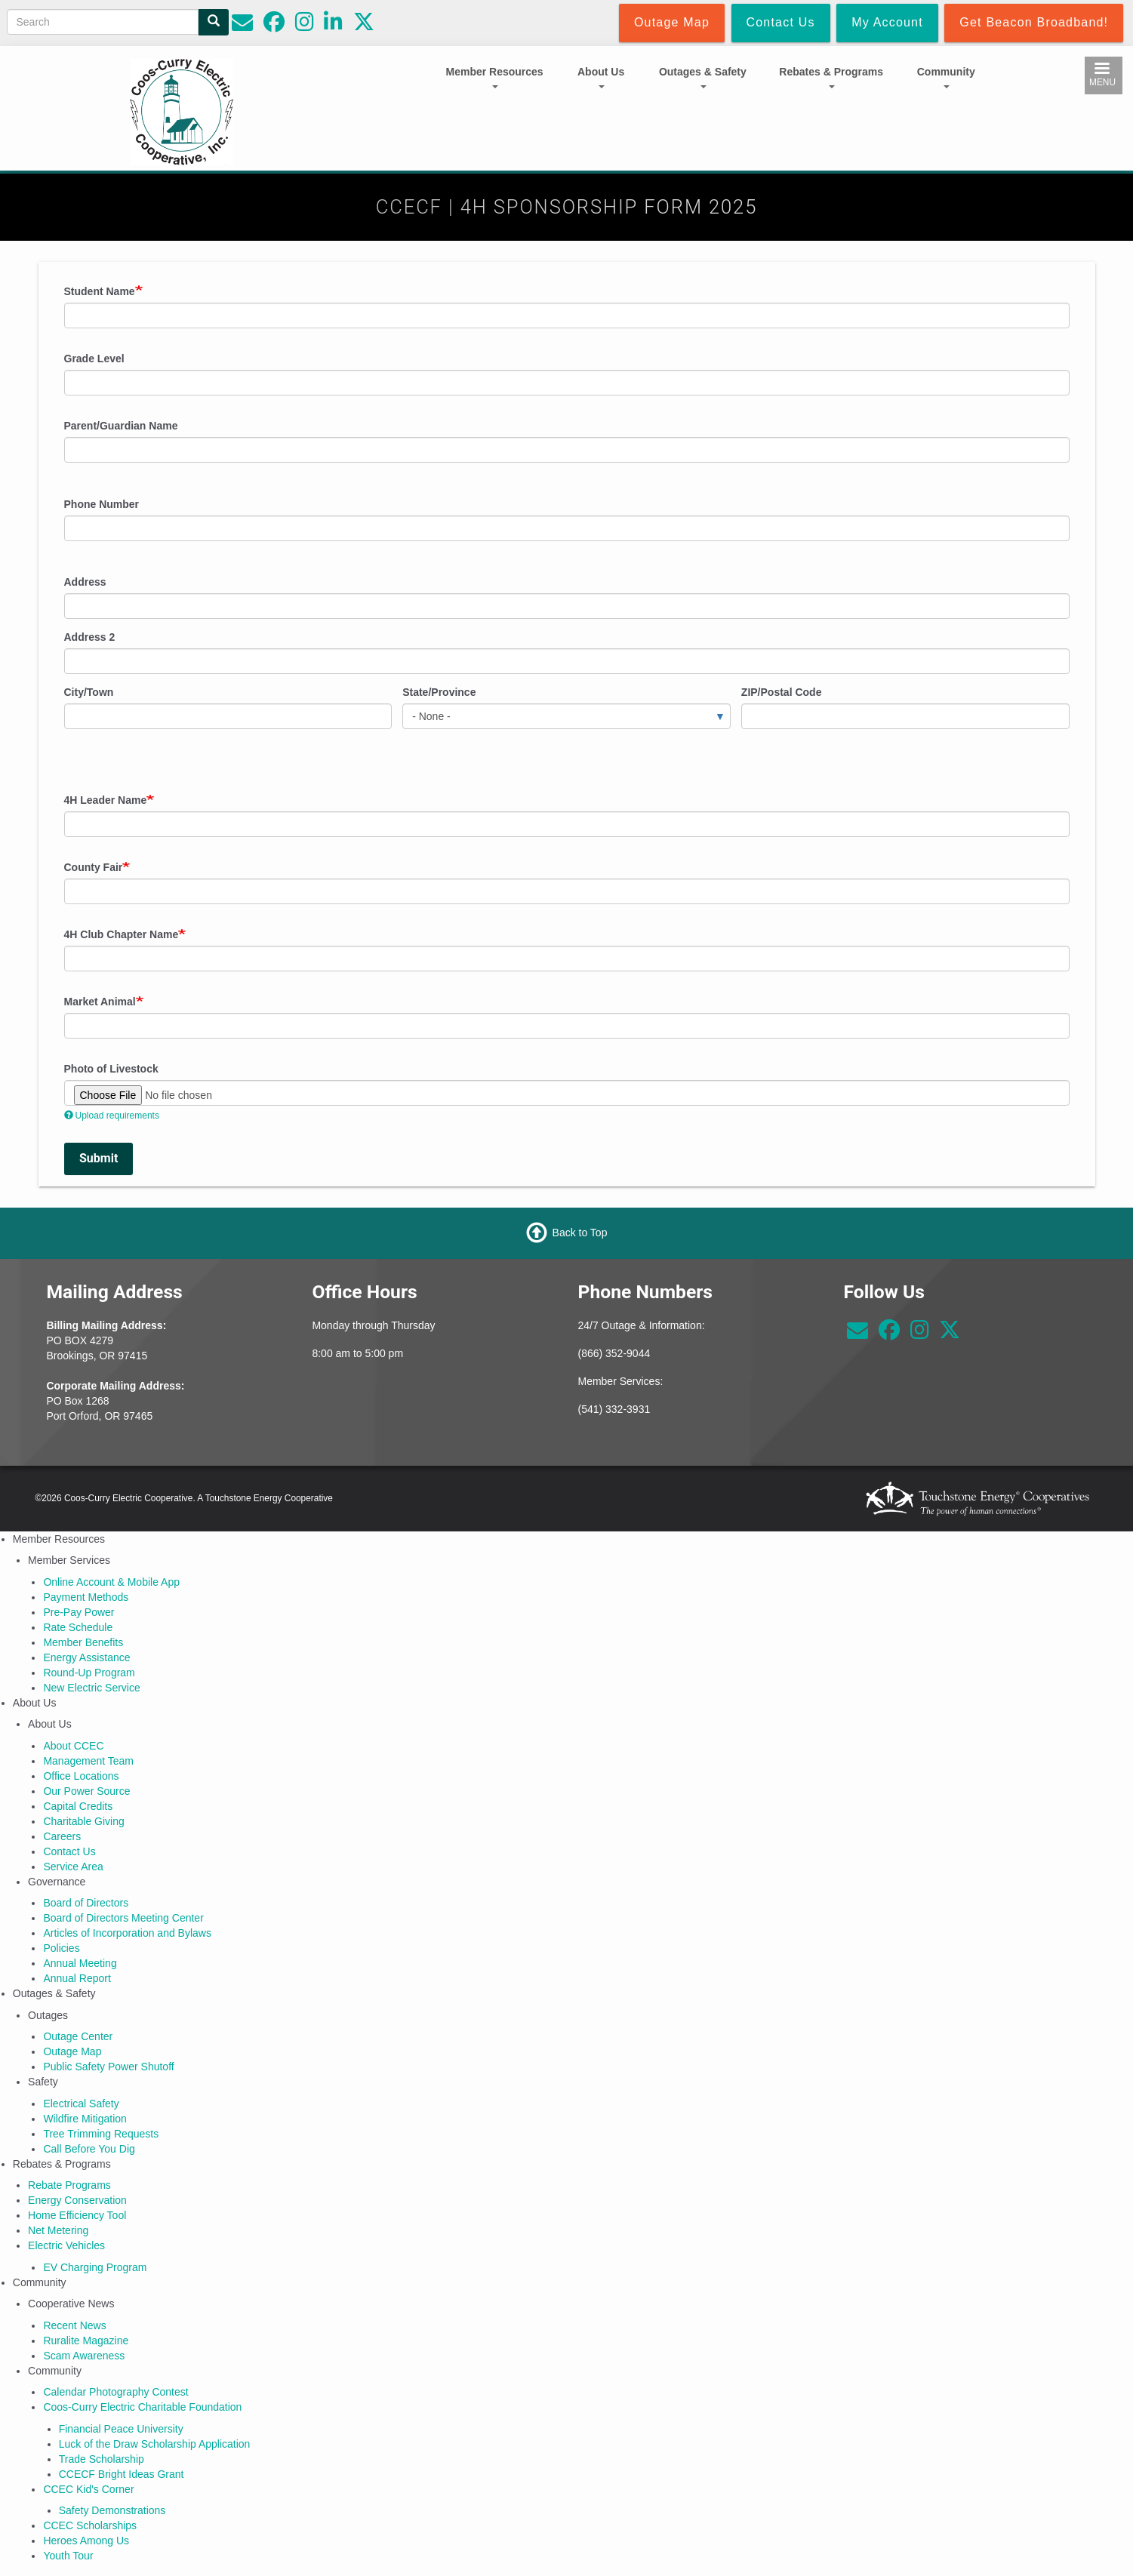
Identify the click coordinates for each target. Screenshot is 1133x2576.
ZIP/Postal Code (781, 692)
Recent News (74, 2325)
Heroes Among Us (86, 2540)
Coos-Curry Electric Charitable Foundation (142, 2407)
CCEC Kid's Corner (88, 2489)
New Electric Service (91, 1688)
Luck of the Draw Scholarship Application (155, 2444)
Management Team (88, 1761)
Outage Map (72, 2051)
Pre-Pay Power (78, 1612)
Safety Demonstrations (112, 2510)
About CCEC (73, 1746)
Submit (98, 1158)
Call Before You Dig (88, 2149)
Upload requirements (111, 1115)
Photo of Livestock (111, 1069)
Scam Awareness (84, 2356)
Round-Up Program (88, 1673)
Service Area (73, 1866)
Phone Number (102, 504)
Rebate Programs (69, 2185)
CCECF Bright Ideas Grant (121, 2474)
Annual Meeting (79, 1963)
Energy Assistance (86, 1657)
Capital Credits (77, 1806)
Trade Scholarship (101, 2459)
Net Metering (58, 2230)
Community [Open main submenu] (946, 77)
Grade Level (94, 358)
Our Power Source (86, 1791)
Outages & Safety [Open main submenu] (703, 77)
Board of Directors (85, 1903)
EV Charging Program (94, 2267)
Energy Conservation (77, 2200)
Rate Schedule (77, 1627)
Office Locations (81, 1776)
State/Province (439, 692)
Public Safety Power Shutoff (108, 2066)
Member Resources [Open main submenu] (494, 77)
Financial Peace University (121, 2429)
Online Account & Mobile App (111, 1582)
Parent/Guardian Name (121, 426)
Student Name (99, 291)
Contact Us (69, 1851)
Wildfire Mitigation (84, 2119)
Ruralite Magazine (85, 2340)
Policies (61, 1948)
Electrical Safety (81, 2103)
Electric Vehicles (66, 2245)
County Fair (93, 867)
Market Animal (100, 1002)
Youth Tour (68, 2556)
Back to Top (580, 1232)
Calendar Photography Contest (115, 2392)
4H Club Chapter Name (121, 934)
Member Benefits (83, 1642)
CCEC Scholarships (90, 2525)
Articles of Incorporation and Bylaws (127, 1933)
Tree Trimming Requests (101, 2134)
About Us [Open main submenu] (600, 77)
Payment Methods (85, 1597)
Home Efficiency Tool (77, 2215)
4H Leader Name (105, 800)
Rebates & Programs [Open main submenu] (831, 77)
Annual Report (77, 1978)
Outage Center (77, 2036)
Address (85, 582)
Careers (62, 1836)
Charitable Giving (83, 1821)
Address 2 (89, 637)
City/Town (89, 692)
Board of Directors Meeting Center (123, 1918)
